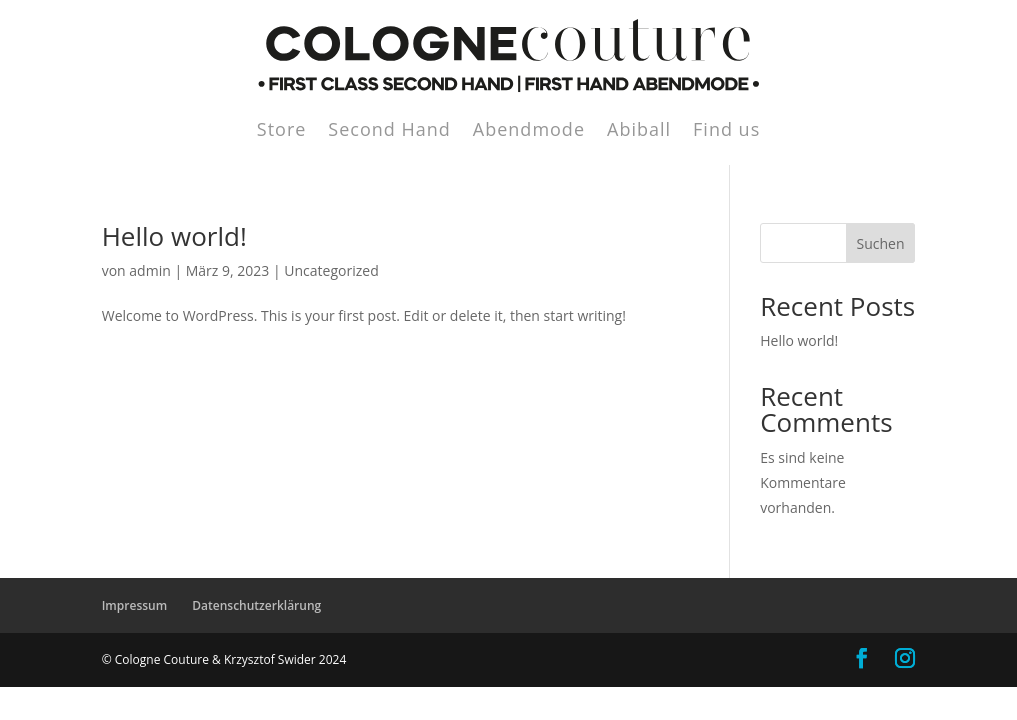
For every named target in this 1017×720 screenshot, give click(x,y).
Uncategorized (331, 270)
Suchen (880, 243)
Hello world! (174, 236)
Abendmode (529, 131)
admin (149, 270)
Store (282, 131)
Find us (726, 131)
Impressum (134, 605)
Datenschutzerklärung (256, 605)
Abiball (639, 131)
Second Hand (389, 131)
